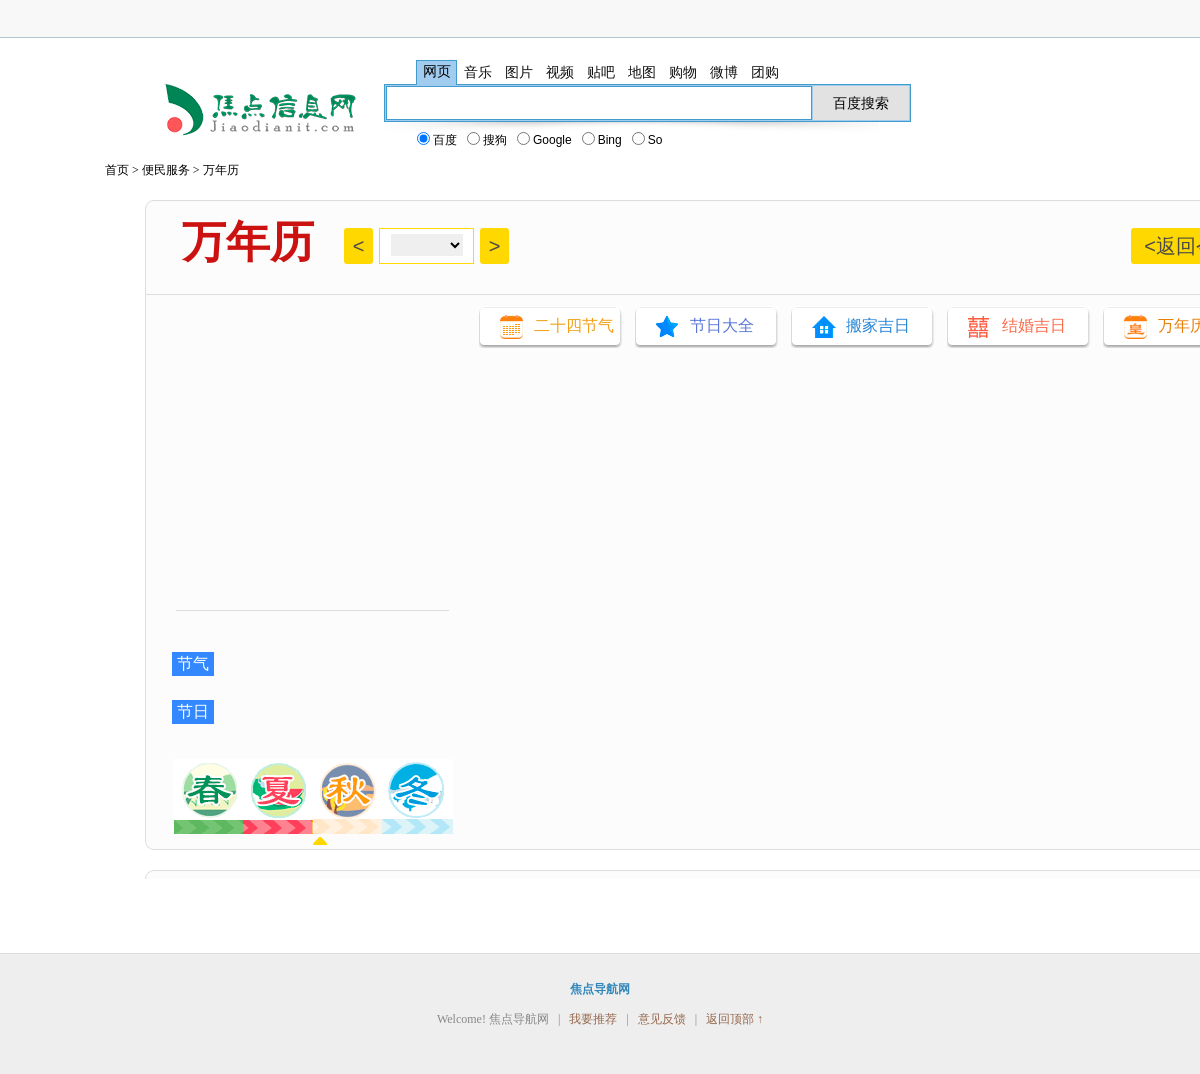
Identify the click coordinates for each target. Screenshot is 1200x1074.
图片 (519, 72)
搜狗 (488, 140)
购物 (683, 72)
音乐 (478, 72)
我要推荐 (593, 1019)
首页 (117, 170)
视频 (560, 72)
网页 (437, 71)
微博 (724, 72)
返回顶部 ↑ (734, 1019)
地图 (642, 72)
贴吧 (601, 72)
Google (545, 140)
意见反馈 (662, 1019)
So (648, 140)
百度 (438, 140)
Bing (603, 140)
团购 (765, 72)
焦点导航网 (600, 989)
